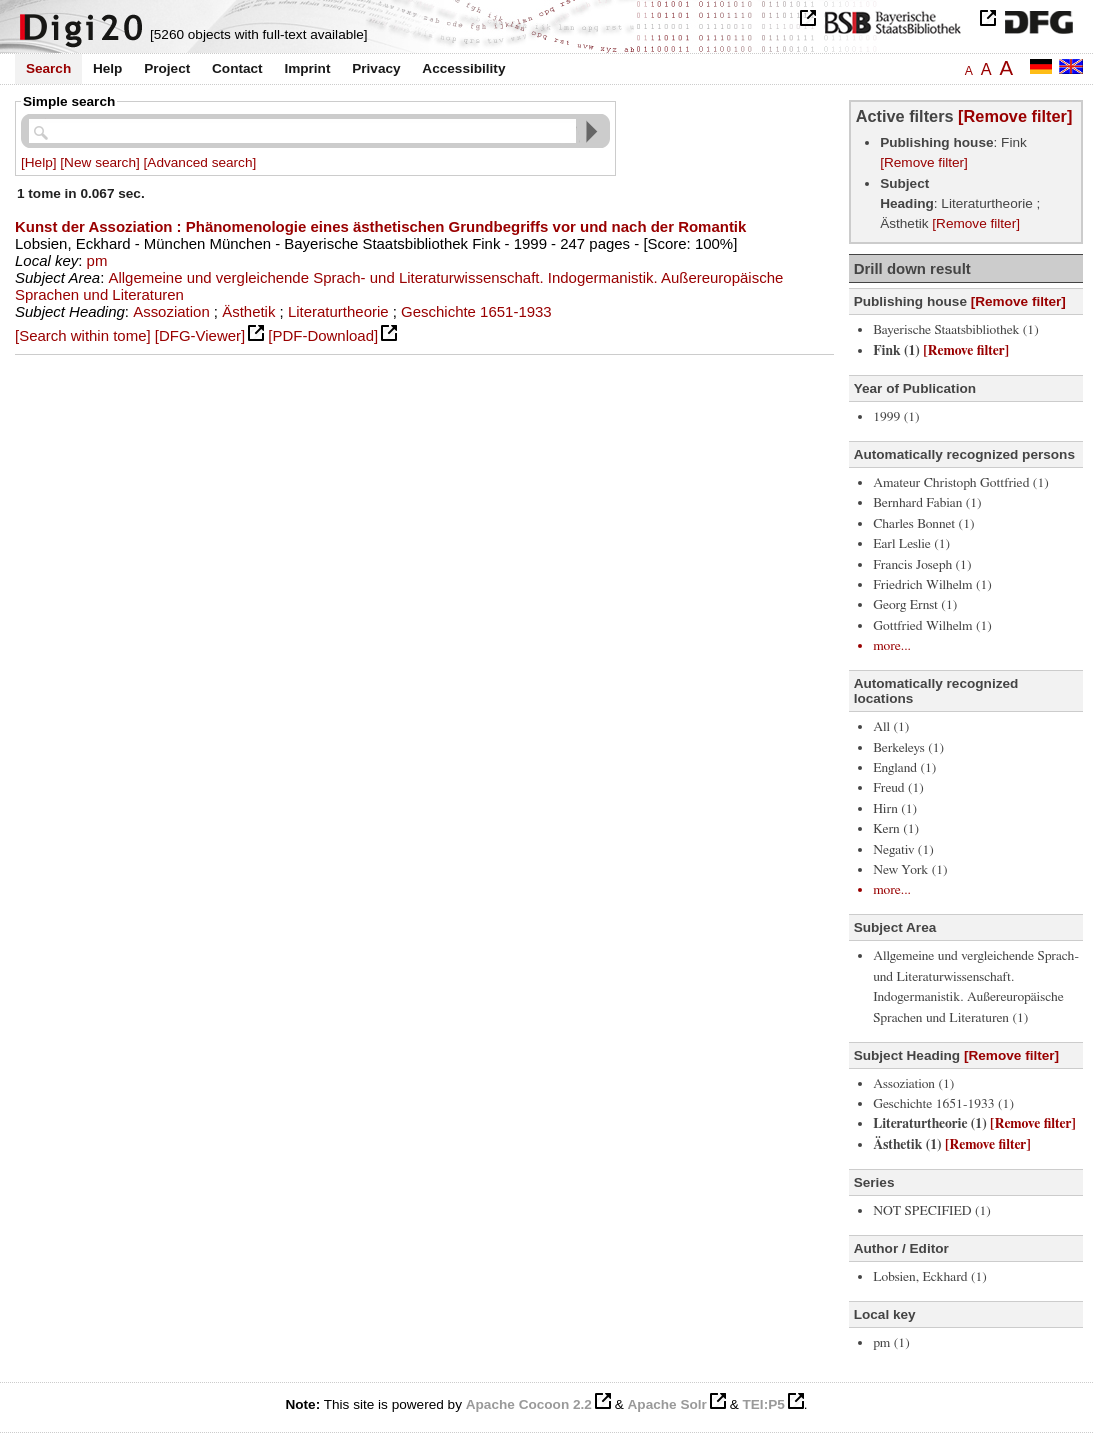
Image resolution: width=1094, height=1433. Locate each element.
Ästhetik (248, 311)
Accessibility (463, 68)
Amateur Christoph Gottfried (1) (961, 483)
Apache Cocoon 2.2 (529, 1404)
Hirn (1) (895, 809)
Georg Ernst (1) (915, 605)
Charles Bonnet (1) (923, 524)
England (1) (904, 768)
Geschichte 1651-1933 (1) (943, 1104)
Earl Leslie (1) (911, 544)
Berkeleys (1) (908, 748)
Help (107, 68)
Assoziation (171, 311)
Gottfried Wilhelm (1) (932, 626)
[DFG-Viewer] (200, 335)
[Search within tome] (83, 335)
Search (48, 68)
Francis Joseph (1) (922, 565)
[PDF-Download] (323, 335)
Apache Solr (667, 1404)
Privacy (376, 68)
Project (167, 68)
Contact (237, 68)
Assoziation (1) (913, 1084)
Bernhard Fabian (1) (927, 503)
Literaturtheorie (338, 311)
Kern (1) (896, 829)
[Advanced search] (200, 162)
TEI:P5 (763, 1404)
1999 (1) (896, 417)
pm (97, 260)
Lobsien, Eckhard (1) (930, 1277)
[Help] (39, 162)
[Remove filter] (1015, 116)
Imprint (307, 68)
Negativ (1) (903, 850)
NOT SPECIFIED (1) (932, 1211)
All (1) (891, 727)
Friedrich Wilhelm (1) (932, 585)
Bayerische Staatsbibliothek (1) (956, 330)
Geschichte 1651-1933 (476, 311)
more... (892, 646)
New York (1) (910, 870)
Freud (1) (898, 788)
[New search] (99, 162)
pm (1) (891, 1343)
